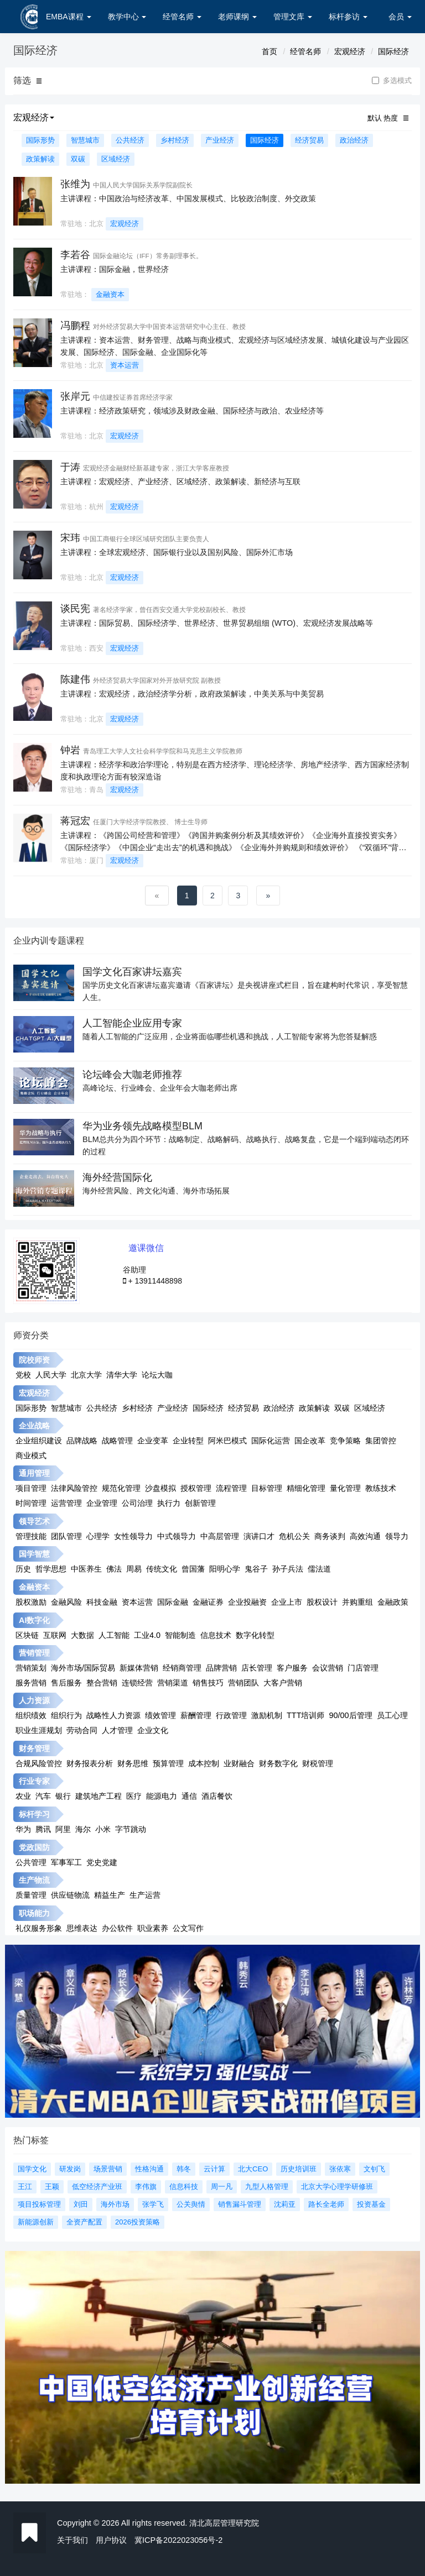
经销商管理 (182, 1667)
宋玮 (70, 537)
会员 (400, 16)
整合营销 (101, 1682)
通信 (189, 1796)
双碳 (78, 159)
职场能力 (34, 1913)
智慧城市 (85, 140)
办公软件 (117, 1928)
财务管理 (34, 1748)
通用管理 (34, 1473)
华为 (23, 1829)
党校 (23, 1374)
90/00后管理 (350, 1715)
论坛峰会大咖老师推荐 (132, 1074)
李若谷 (75, 254)
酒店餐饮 (216, 1796)
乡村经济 (174, 140)
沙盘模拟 (160, 1488)
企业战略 (34, 1425)
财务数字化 (278, 1763)
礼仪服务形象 (38, 1928)
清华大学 (121, 1374)
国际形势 (40, 140)
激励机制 (266, 1715)
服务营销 (30, 1682)
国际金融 (172, 1602)
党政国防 (34, 1847)
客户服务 (292, 1667)
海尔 (83, 1829)
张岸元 (75, 396)
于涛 (70, 467)
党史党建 (101, 1862)
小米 (103, 1829)
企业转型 (188, 1440)
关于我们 (72, 2540)
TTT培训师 (305, 1715)
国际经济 (393, 51)
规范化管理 (121, 1488)
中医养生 (86, 1568)
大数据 (82, 1635)
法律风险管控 (74, 1488)
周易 (134, 1568)
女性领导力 (133, 1536)
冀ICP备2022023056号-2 (178, 2540)
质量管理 (30, 1895)
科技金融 (101, 1602)
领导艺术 (34, 1521)
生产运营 (144, 1895)
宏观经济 (349, 51)
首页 (269, 51)
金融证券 (208, 1602)
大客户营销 (282, 1682)
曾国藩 (193, 1568)
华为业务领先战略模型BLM (142, 1126)
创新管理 (200, 1503)
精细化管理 (306, 1488)
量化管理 (345, 1488)
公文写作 (188, 1928)
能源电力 (161, 1796)
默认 (374, 118)
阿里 (63, 1829)
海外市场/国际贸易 (83, 1667)
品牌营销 (221, 1667)
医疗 (134, 1796)
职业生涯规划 (38, 1730)
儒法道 (319, 1568)
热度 (390, 118)
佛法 (114, 1568)
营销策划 (30, 1667)
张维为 (75, 184)
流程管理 (231, 1488)
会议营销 (327, 1667)
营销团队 (243, 1682)
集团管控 (380, 1440)
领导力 (396, 1536)
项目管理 (30, 1488)
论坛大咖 (157, 1374)
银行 (63, 1796)
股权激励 (30, 1602)
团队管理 (66, 1536)
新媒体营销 (139, 1667)
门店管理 (363, 1667)
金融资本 (110, 294)
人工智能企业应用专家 (132, 1023)
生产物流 (34, 1880)
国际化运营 (270, 1440)
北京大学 (86, 1374)
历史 (23, 1568)
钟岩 (70, 750)
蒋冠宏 (75, 820)
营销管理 (34, 1652)
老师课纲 (237, 16)
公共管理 (30, 1862)
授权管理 (195, 1488)
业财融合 (239, 1763)
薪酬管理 (195, 1715)
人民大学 (50, 1374)
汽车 (43, 1796)
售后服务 (66, 1682)
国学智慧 (34, 1553)
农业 (23, 1796)
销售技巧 (208, 1682)
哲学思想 (50, 1568)
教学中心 (127, 16)
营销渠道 (172, 1682)
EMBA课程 (68, 16)
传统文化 (161, 1568)
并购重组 (357, 1602)
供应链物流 (70, 1895)
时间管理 (30, 1503)
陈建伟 (75, 679)
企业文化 (152, 1730)
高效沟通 (365, 1536)
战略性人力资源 (113, 1715)
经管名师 (182, 16)
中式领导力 (176, 1536)
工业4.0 (147, 1635)
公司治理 (137, 1503)
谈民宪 (75, 608)
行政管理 (231, 1715)
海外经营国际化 (117, 1177)
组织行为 (66, 1715)
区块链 (27, 1635)
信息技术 (215, 1635)
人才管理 (117, 1730)
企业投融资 (247, 1602)
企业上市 (286, 1602)
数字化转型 (255, 1635)
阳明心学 (224, 1568)
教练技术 (380, 1488)
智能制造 (180, 1635)
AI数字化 (34, 1620)
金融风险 (66, 1602)
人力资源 (34, 1700)
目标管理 (266, 1488)
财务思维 (132, 1763)
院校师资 (34, 1359)
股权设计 (322, 1602)
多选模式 (392, 81)
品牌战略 (81, 1440)
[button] (39, 81)
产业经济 (219, 140)
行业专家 (34, 1781)
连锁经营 (137, 1682)
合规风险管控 (38, 1763)
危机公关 (294, 1536)
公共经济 (130, 140)
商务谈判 (329, 1536)
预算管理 (168, 1763)
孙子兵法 (287, 1568)
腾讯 (43, 1829)
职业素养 (152, 1928)
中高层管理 (219, 1536)
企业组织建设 (38, 1440)
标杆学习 (34, 1814)
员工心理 (392, 1715)
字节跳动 (130, 1829)
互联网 (54, 1635)
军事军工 (66, 1862)
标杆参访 (348, 16)
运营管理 (66, 1503)
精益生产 (109, 1895)
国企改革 (309, 1440)
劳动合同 (81, 1730)
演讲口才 (258, 1536)
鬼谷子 (256, 1568)
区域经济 (115, 159)
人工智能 (114, 1635)
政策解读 (40, 159)
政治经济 (354, 140)
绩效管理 (160, 1715)
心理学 (98, 1536)
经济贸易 (309, 140)
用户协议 (111, 2540)
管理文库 (292, 16)
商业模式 (30, 1455)
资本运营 (124, 365)
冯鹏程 (75, 325)
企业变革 (152, 1440)
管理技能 (30, 1536)
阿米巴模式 (227, 1440)
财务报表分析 (89, 1763)
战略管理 (117, 1440)
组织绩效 (30, 1715)
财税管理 (317, 1763)
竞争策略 (345, 1440)
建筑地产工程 (98, 1796)
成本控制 (203, 1763)
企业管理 (101, 1503)
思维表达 (81, 1928)
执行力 (168, 1503)
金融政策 (392, 1602)
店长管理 (256, 1667)
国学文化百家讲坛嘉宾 (132, 971)
